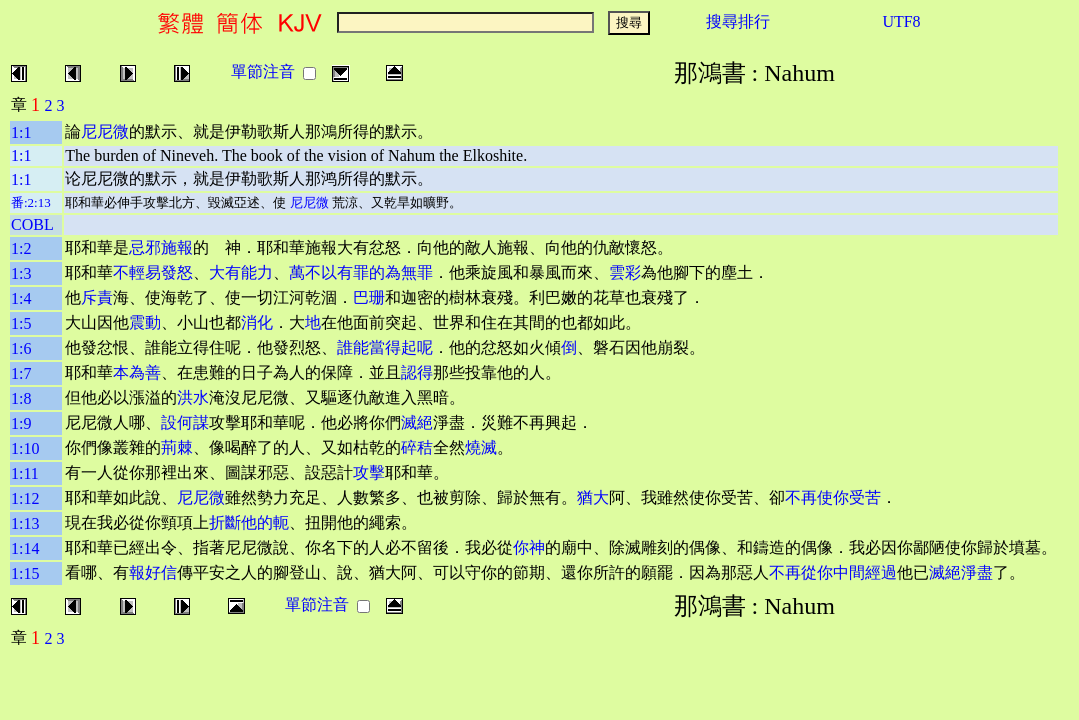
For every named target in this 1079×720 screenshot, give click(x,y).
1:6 (21, 348)
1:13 (25, 523)
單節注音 (263, 71)
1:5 (21, 323)
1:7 (21, 373)
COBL (32, 224)
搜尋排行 (738, 21)
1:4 (21, 298)
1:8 (21, 398)
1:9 (21, 423)
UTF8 (901, 21)
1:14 (25, 548)
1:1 (21, 132)
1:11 (25, 473)
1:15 (25, 573)
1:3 (21, 273)
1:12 (25, 498)
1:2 (21, 248)
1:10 (25, 448)
